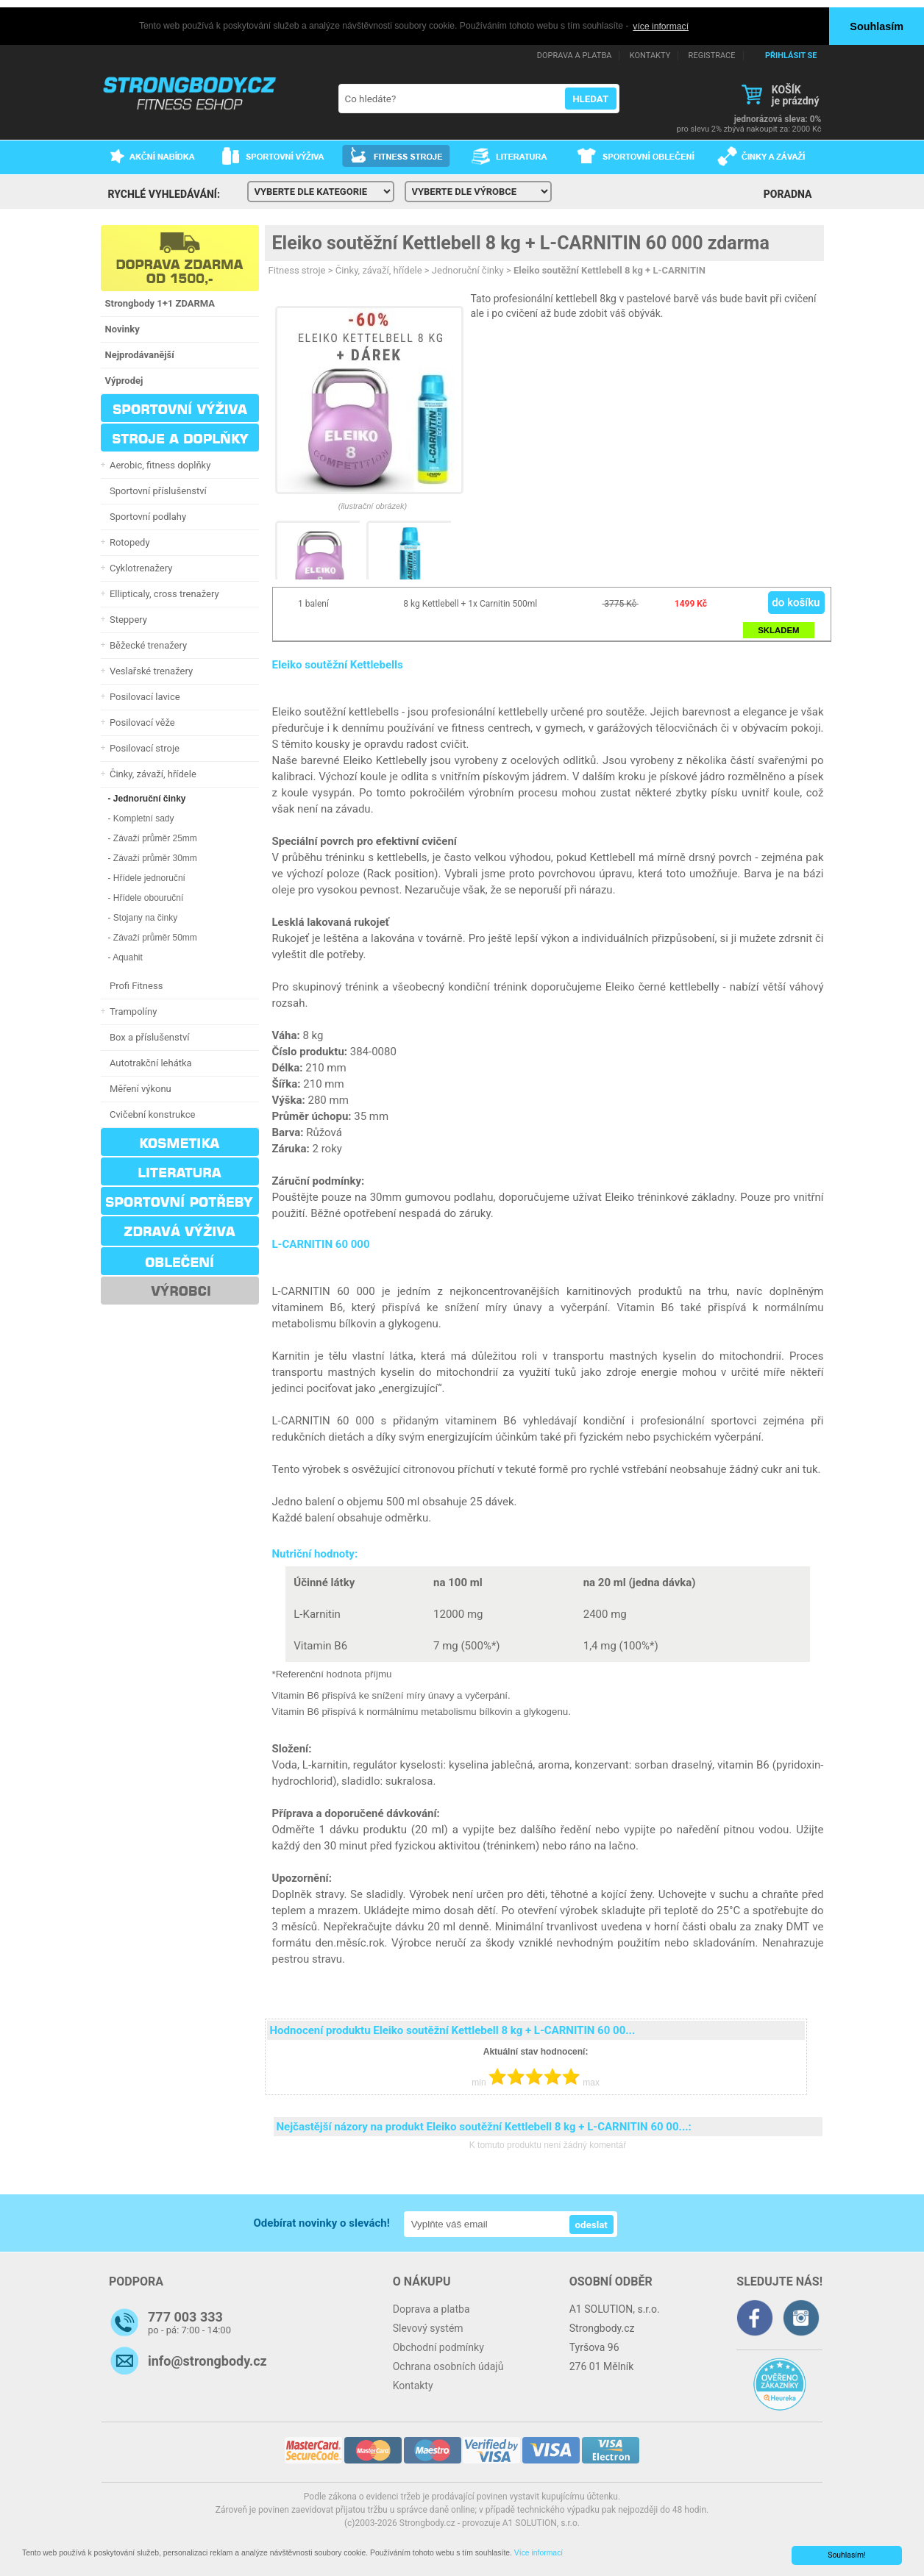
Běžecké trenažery (146, 644)
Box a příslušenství (147, 1036)
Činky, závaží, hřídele (150, 773)
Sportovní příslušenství (156, 490)
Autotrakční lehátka (148, 1062)
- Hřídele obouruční (146, 897)
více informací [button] (661, 26)
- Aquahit (125, 957)
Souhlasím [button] (876, 26)
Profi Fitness (134, 985)
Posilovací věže (140, 721)
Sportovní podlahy (146, 515)
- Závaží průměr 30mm (152, 857)
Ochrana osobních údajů (448, 2366)
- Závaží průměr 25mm (152, 837)
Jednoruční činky (468, 269)
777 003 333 (185, 2317)
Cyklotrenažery (139, 567)
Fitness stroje (297, 269)
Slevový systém (428, 2328)
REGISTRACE (712, 55)
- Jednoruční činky (147, 798)
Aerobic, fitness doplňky (158, 464)
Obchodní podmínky (438, 2347)
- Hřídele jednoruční (146, 877)
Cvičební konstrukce (150, 1113)
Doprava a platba (431, 2309)
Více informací (538, 2553)
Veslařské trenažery (149, 670)
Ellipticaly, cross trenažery (162, 593)
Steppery (126, 618)
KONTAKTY (650, 55)
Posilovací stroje (142, 747)
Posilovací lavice (142, 696)
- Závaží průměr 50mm (152, 937)
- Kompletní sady (141, 818)
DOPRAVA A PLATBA (574, 55)
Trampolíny (131, 1010)
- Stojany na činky (143, 917)
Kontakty (413, 2385)
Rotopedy (127, 541)
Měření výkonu (138, 1087)
